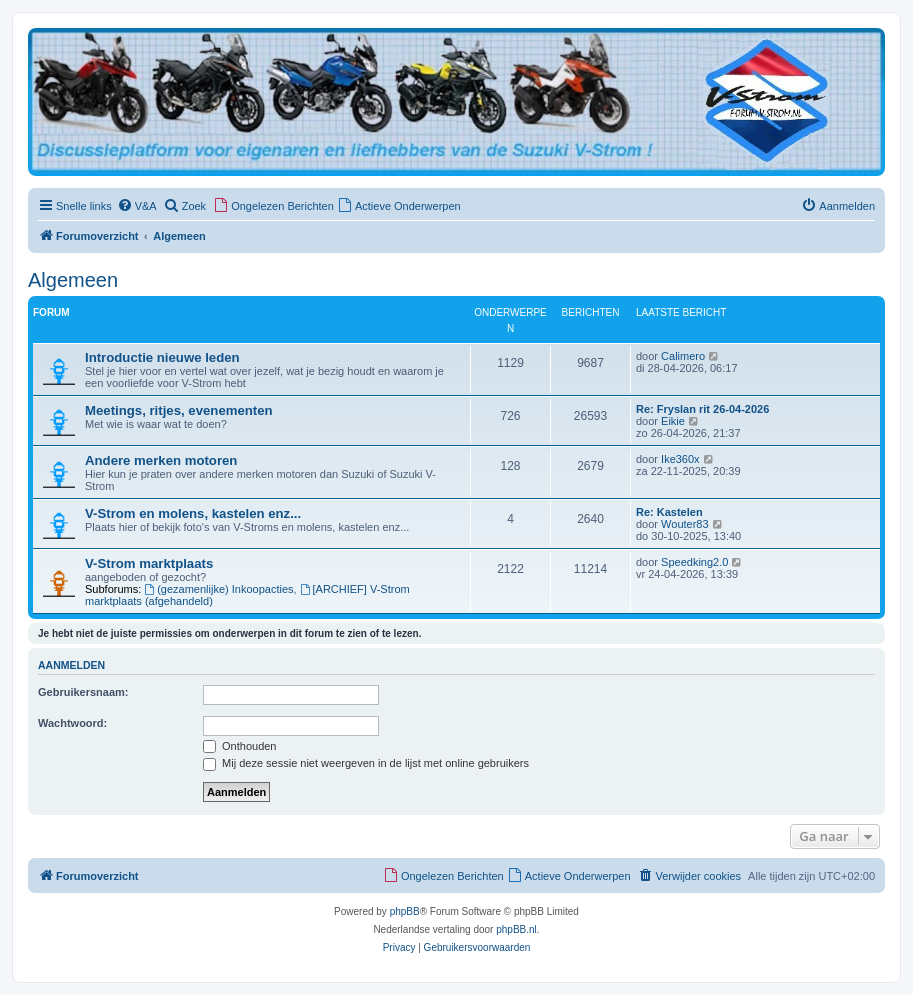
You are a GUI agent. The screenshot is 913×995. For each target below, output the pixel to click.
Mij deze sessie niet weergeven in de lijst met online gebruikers (366, 763)
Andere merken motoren (161, 460)
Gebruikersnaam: (83, 692)
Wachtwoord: (72, 723)
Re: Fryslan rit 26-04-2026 (702, 409)
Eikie (673, 421)
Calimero (683, 356)
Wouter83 (685, 524)
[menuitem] (137, 206)
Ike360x (680, 459)
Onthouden (240, 746)
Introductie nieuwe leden (162, 357)
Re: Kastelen (669, 512)
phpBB (405, 911)
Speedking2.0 (694, 562)
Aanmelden (71, 665)
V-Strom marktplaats (149, 563)
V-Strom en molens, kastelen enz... (193, 513)
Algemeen (73, 280)
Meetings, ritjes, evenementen (179, 410)
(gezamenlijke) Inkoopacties (218, 589)
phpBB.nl (516, 929)
